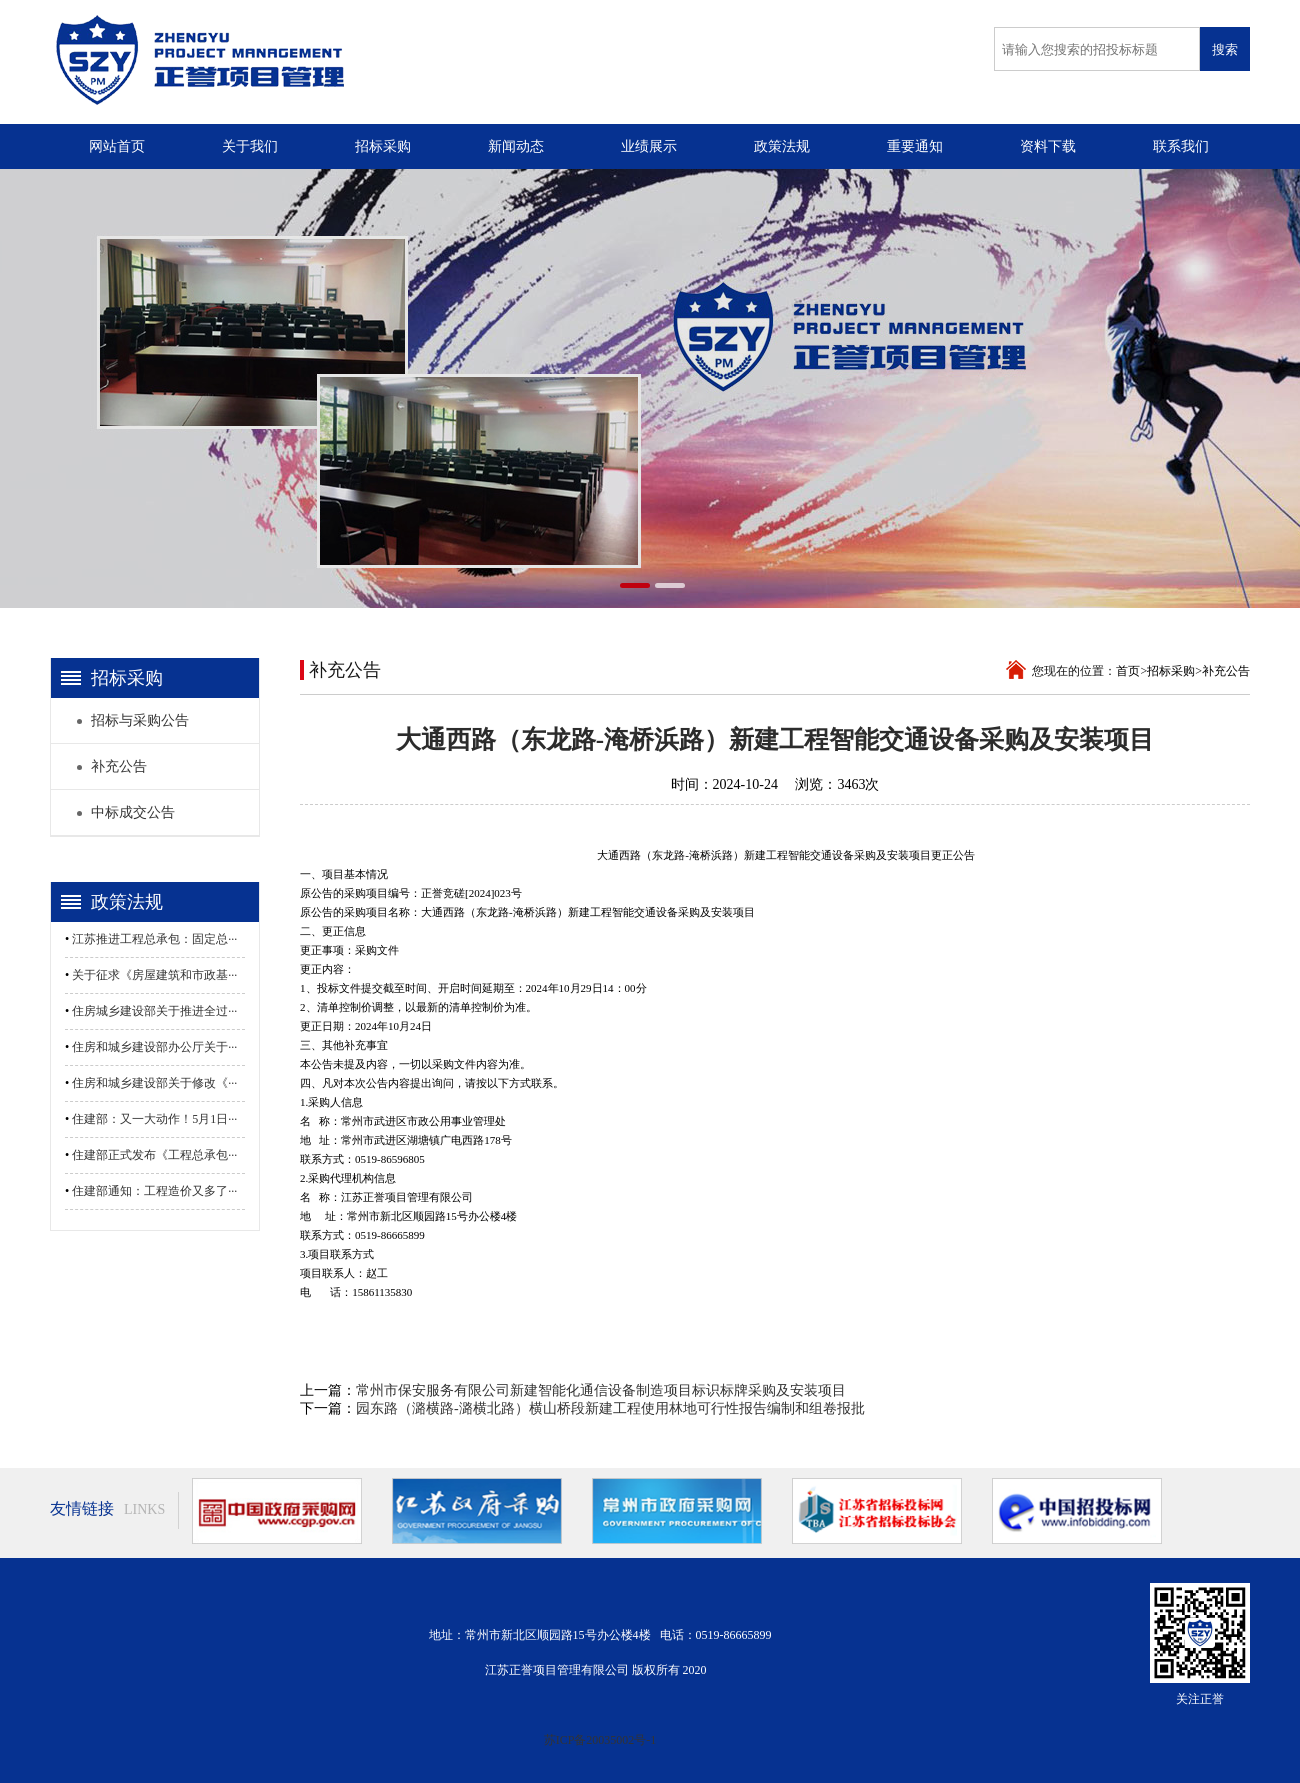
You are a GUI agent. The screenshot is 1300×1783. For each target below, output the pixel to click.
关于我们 (250, 146)
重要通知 (915, 146)
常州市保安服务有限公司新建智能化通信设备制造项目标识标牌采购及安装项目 (601, 1390)
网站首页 (117, 146)
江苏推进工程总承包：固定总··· (154, 939)
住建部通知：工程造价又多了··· (154, 1191)
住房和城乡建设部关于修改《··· (154, 1083)
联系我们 (1181, 146)
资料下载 (1048, 146)
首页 (1128, 671)
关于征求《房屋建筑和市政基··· (154, 975)
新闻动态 (516, 146)
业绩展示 (649, 146)
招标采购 (383, 146)
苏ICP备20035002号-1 (600, 1740)
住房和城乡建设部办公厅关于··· (154, 1047)
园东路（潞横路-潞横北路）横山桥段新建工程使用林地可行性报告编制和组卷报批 (610, 1408)
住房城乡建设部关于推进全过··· (154, 1011)
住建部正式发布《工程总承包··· (154, 1155)
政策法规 (782, 146)
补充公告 (1226, 671)
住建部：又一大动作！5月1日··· (154, 1119)
